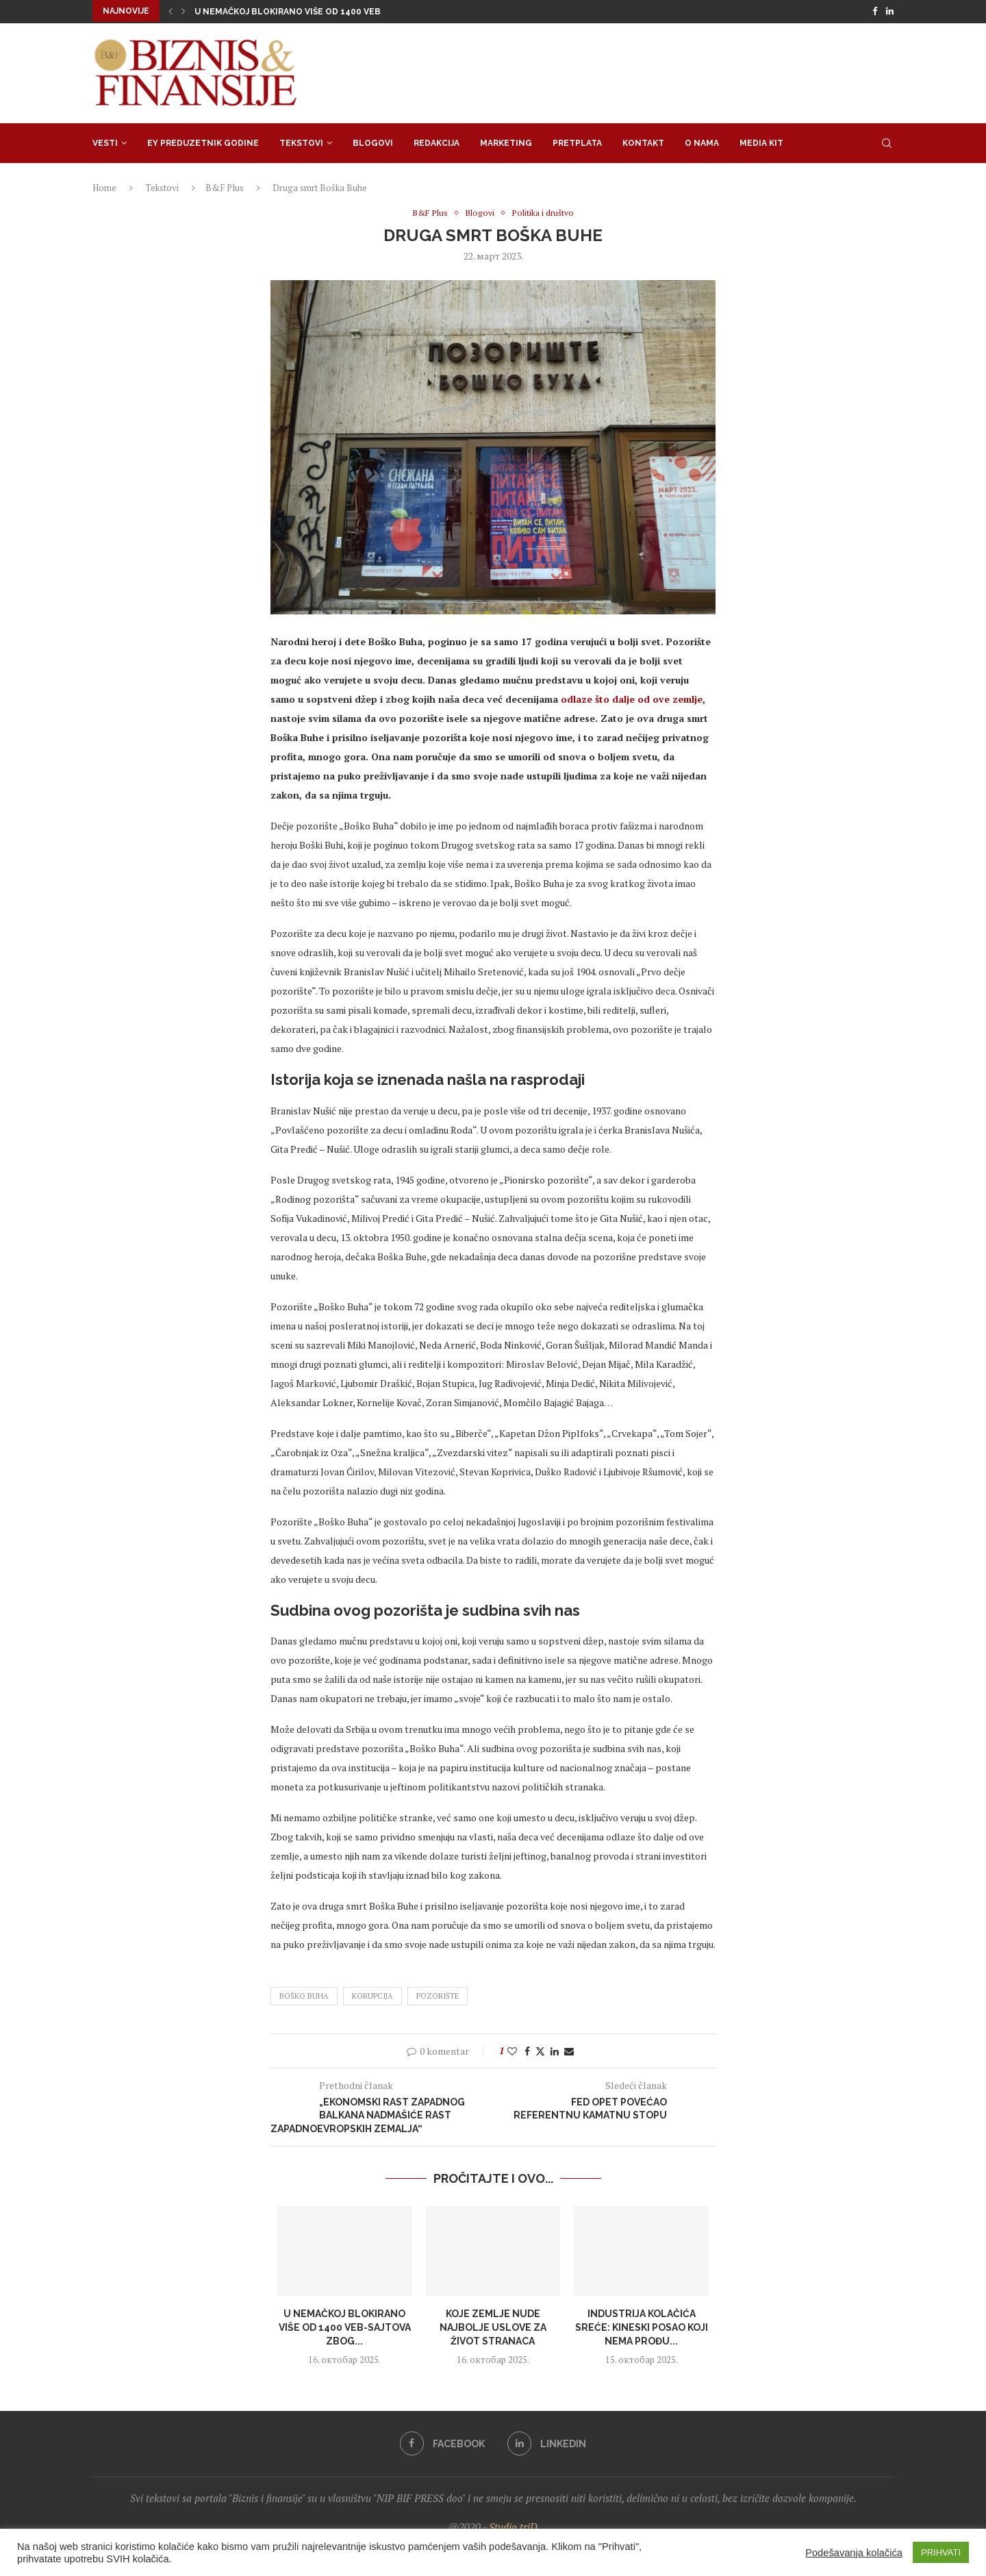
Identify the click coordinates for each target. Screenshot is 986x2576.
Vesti (105, 142)
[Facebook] (874, 11)
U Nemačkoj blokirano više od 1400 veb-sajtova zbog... (345, 2327)
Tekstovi (301, 142)
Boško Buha (304, 1996)
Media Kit (761, 142)
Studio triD (513, 2526)
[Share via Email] (569, 2050)
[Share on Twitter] (540, 2050)
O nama (702, 142)
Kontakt (643, 142)
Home (104, 186)
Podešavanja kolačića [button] (853, 2552)
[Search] (887, 142)
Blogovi (373, 142)
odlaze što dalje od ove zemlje (632, 698)
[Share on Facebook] (527, 2050)
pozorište (437, 1996)
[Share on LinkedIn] (555, 2050)
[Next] (183, 11)
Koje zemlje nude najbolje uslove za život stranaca (493, 2327)
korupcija (372, 1996)
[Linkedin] (890, 11)
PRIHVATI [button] (941, 2552)
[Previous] (170, 11)
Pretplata (577, 142)
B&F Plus (224, 186)
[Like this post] (512, 2050)
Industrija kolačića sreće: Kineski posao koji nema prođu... (641, 2327)
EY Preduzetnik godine (203, 142)
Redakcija (436, 142)
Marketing (506, 142)
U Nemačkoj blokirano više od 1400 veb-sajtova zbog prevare (342, 11)
